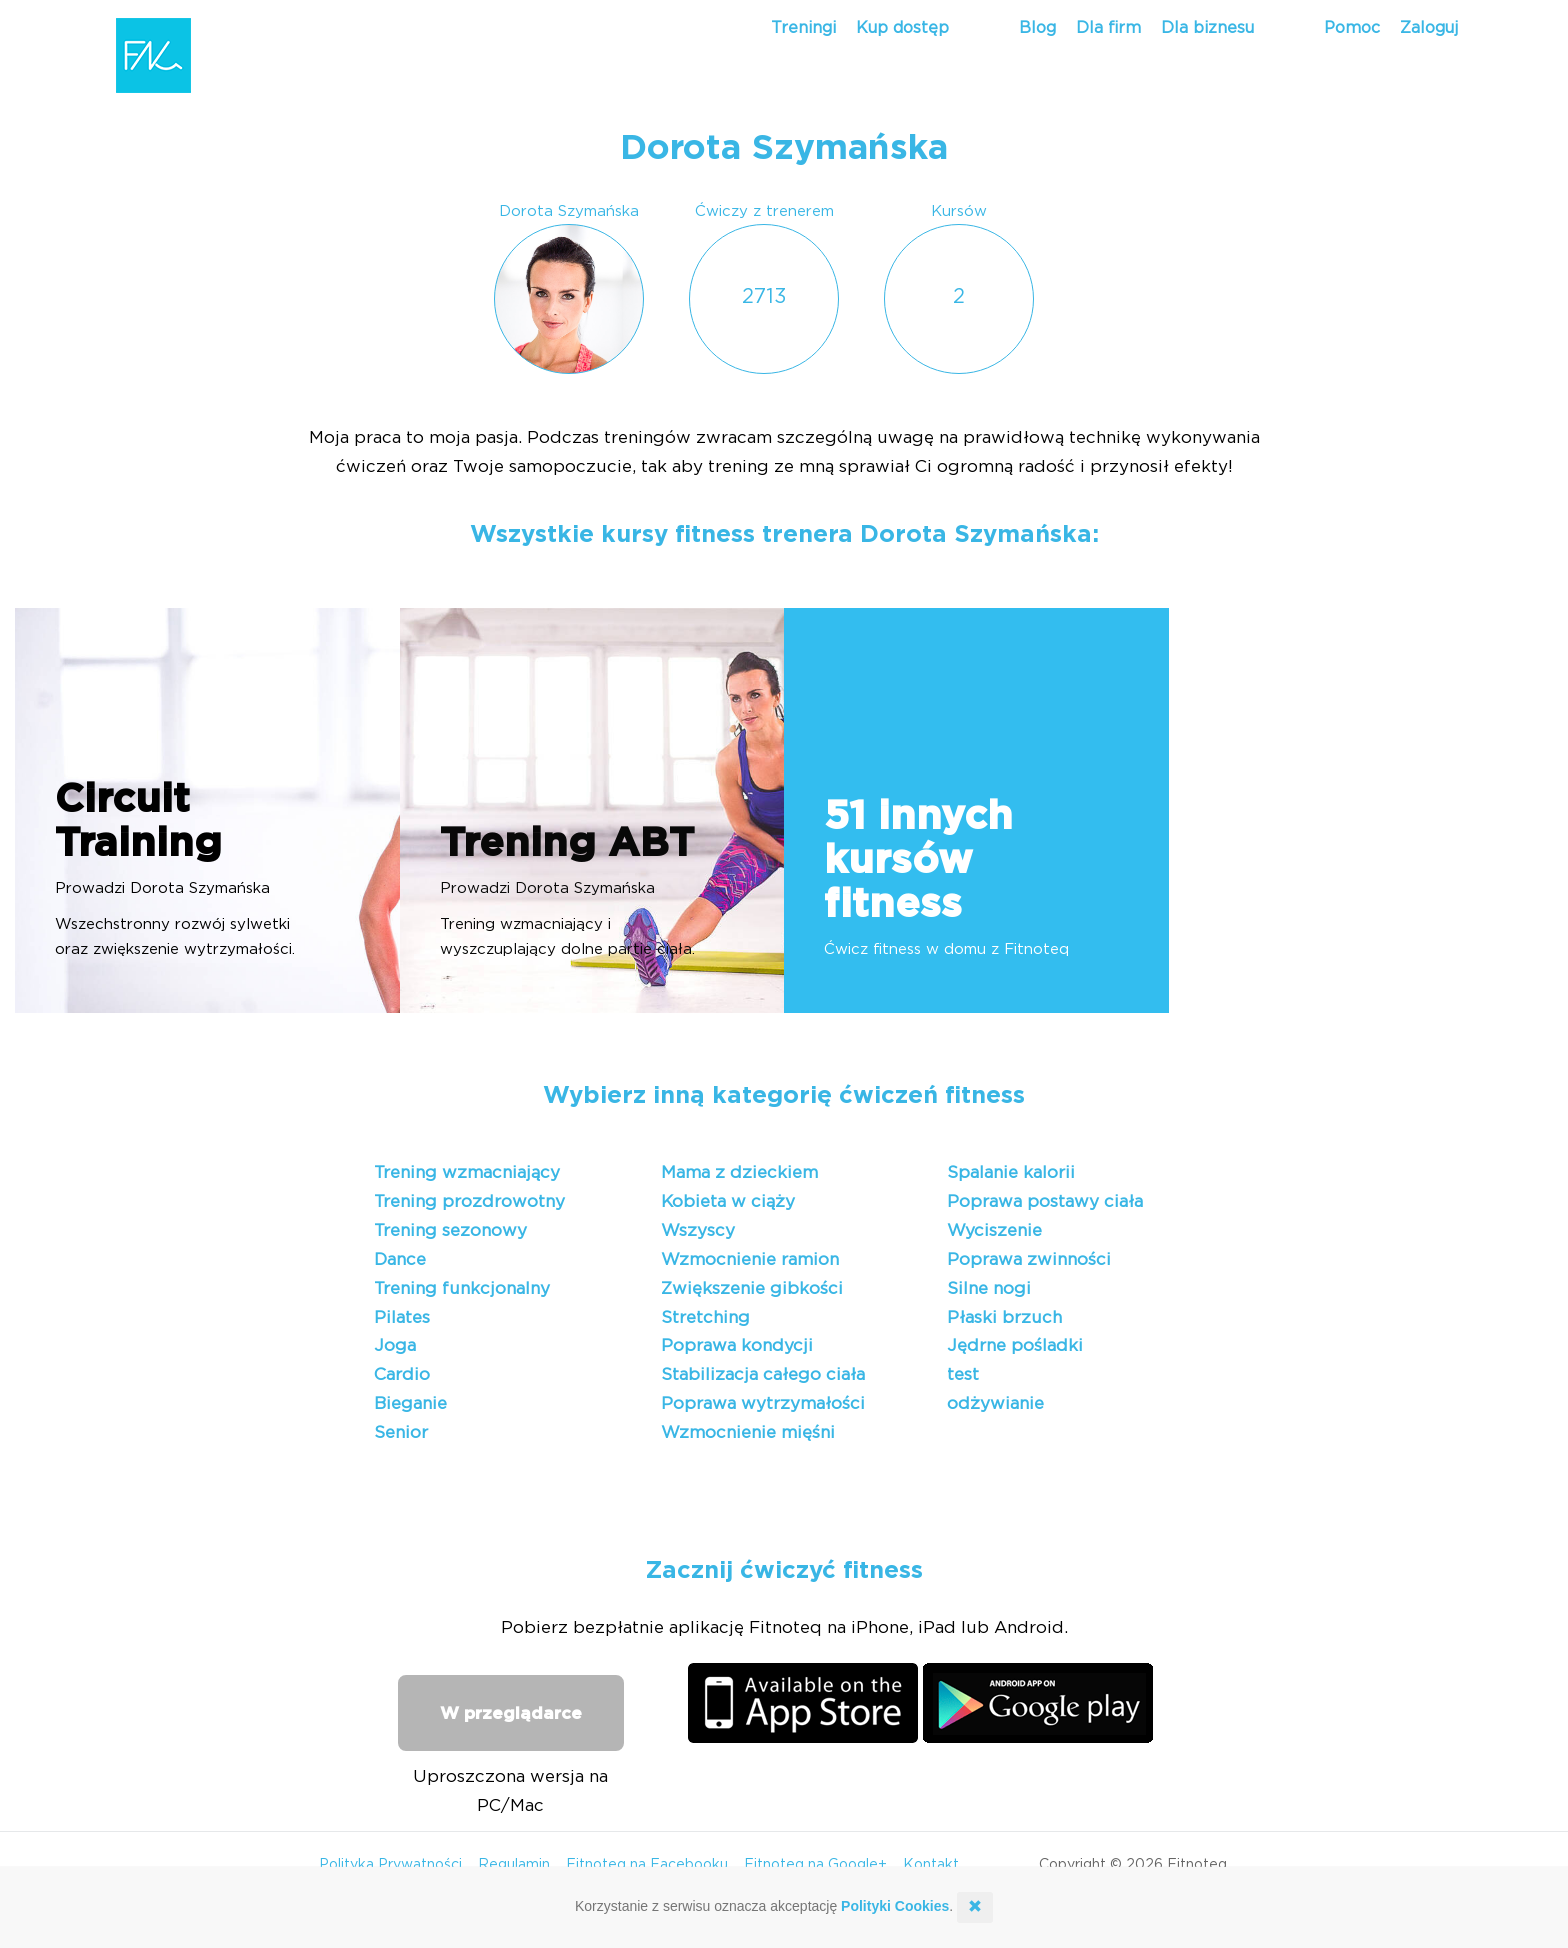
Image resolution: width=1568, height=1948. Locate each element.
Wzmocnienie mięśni (748, 1432)
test (963, 1374)
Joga (395, 1345)
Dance (400, 1259)
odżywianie (995, 1403)
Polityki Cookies (895, 1906)
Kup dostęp (902, 28)
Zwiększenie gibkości (752, 1288)
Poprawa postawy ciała (1045, 1201)
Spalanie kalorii (1011, 1172)
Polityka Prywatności (390, 1865)
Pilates (402, 1317)
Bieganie (410, 1403)
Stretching (705, 1317)
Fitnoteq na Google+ (815, 1865)
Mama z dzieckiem (739, 1172)
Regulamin (514, 1865)
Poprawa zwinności (1029, 1259)
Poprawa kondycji (737, 1345)
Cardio (402, 1374)
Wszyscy (698, 1230)
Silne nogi (989, 1288)
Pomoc (1352, 28)
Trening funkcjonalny (462, 1288)
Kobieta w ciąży (728, 1201)
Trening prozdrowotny (469, 1201)
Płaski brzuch (1004, 1317)
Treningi (803, 28)
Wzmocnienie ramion (750, 1259)
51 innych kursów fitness (918, 861)
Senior (401, 1432)
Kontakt (931, 1865)
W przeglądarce (511, 1713)
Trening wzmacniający (467, 1172)
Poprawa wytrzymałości (763, 1403)
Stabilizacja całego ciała (763, 1374)
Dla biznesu (1207, 28)
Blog (1037, 28)
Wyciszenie (994, 1230)
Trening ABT (567, 844)
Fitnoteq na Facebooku (647, 1865)
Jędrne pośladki (1015, 1345)
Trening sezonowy (450, 1230)
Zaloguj (1429, 28)
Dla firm (1108, 28)
